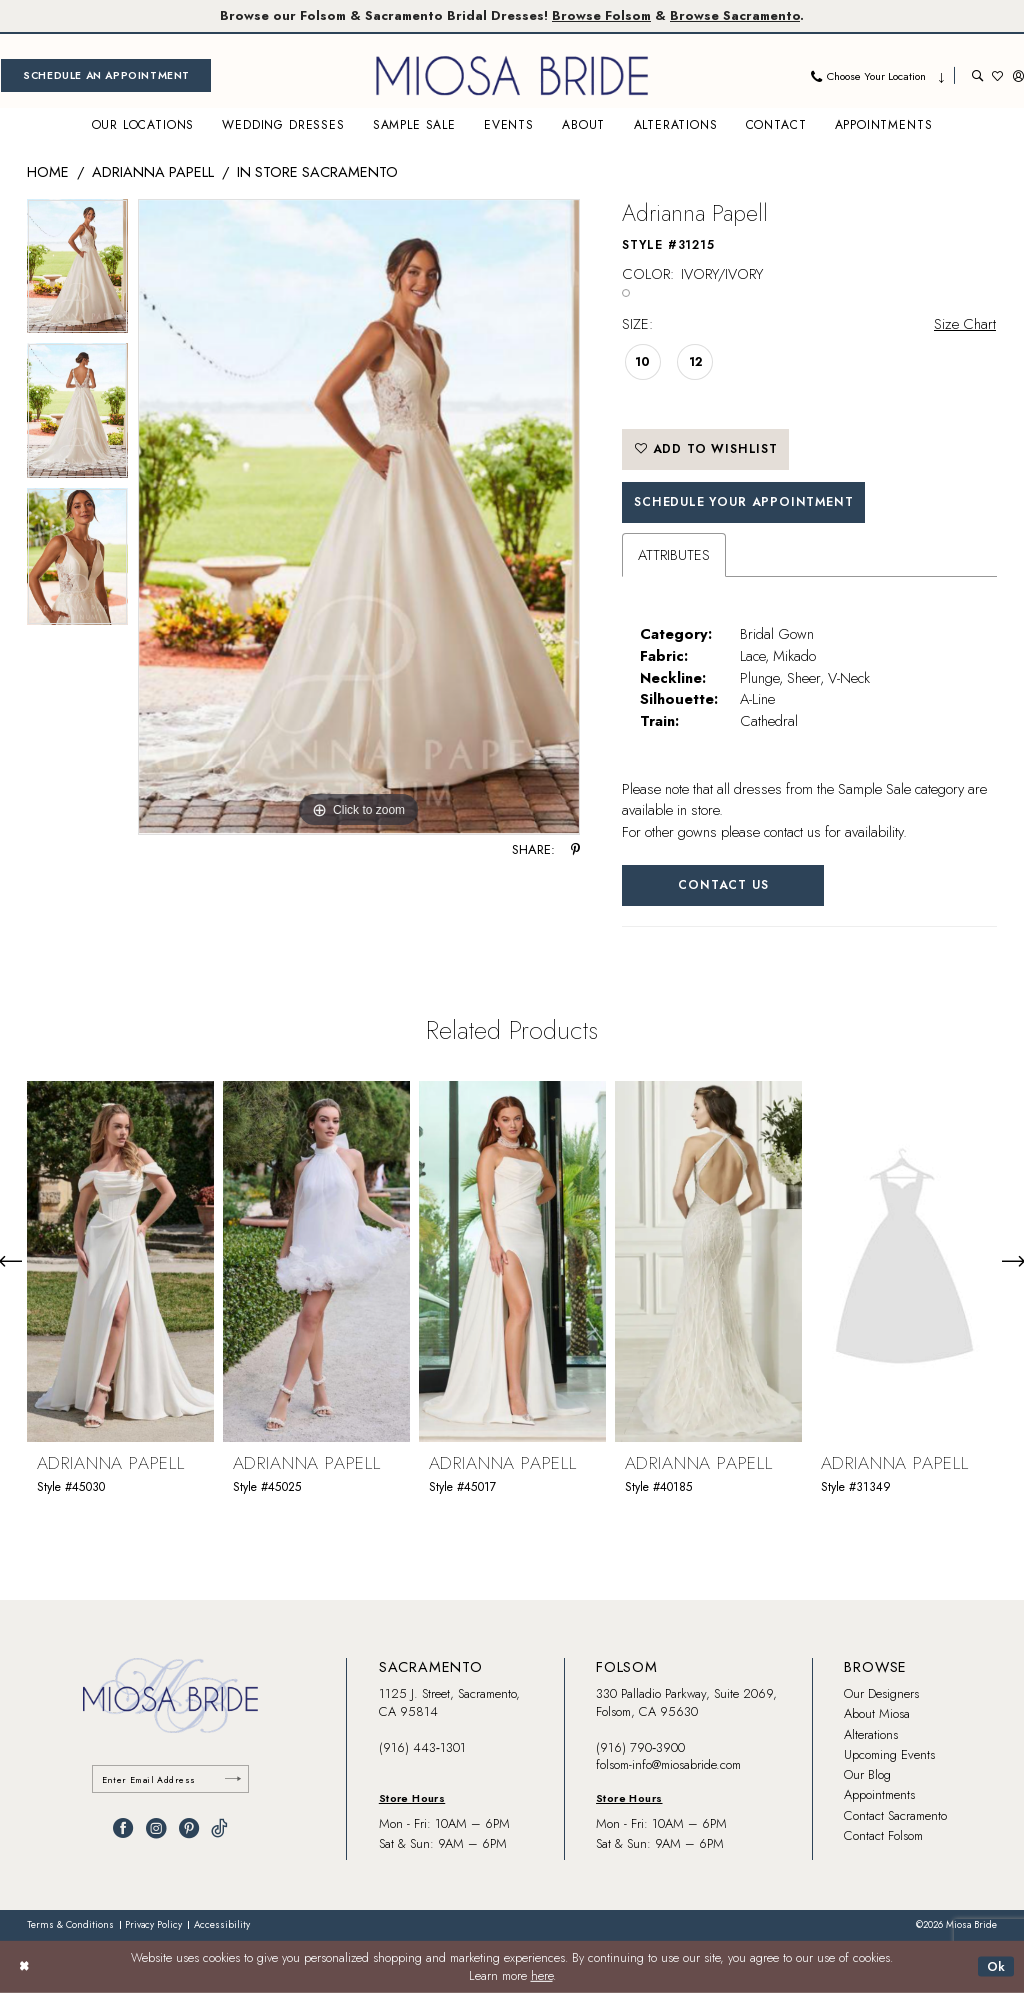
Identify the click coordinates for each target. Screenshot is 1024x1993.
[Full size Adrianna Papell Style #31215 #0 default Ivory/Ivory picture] (359, 517)
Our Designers (881, 1693)
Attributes (674, 554)
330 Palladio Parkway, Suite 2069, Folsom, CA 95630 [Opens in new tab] (686, 1702)
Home (48, 171)
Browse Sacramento (735, 15)
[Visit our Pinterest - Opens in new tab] (189, 1828)
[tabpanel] (77, 271)
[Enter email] (171, 1779)
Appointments (879, 1794)
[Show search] (977, 75)
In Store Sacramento (317, 171)
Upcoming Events (889, 1754)
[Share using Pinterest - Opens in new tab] (575, 850)
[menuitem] (106, 75)
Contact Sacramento (895, 1815)
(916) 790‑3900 (640, 1747)
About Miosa (877, 1713)
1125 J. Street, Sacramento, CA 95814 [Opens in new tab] (449, 1702)
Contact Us (723, 885)
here (542, 1976)
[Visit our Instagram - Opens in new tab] (156, 1828)
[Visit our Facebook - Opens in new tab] (123, 1828)
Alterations (871, 1734)
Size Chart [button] (965, 323)
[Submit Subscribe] (233, 1779)
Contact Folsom (883, 1835)
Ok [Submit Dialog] (997, 1966)
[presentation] (120, 1260)
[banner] (512, 75)
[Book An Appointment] (106, 75)
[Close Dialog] (24, 1967)
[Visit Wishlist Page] (997, 75)
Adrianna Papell (153, 171)
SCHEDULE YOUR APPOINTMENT (743, 502)
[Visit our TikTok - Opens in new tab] (219, 1828)
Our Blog (867, 1774)
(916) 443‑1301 (422, 1747)
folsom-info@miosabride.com (668, 1764)
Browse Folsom (601, 15)
